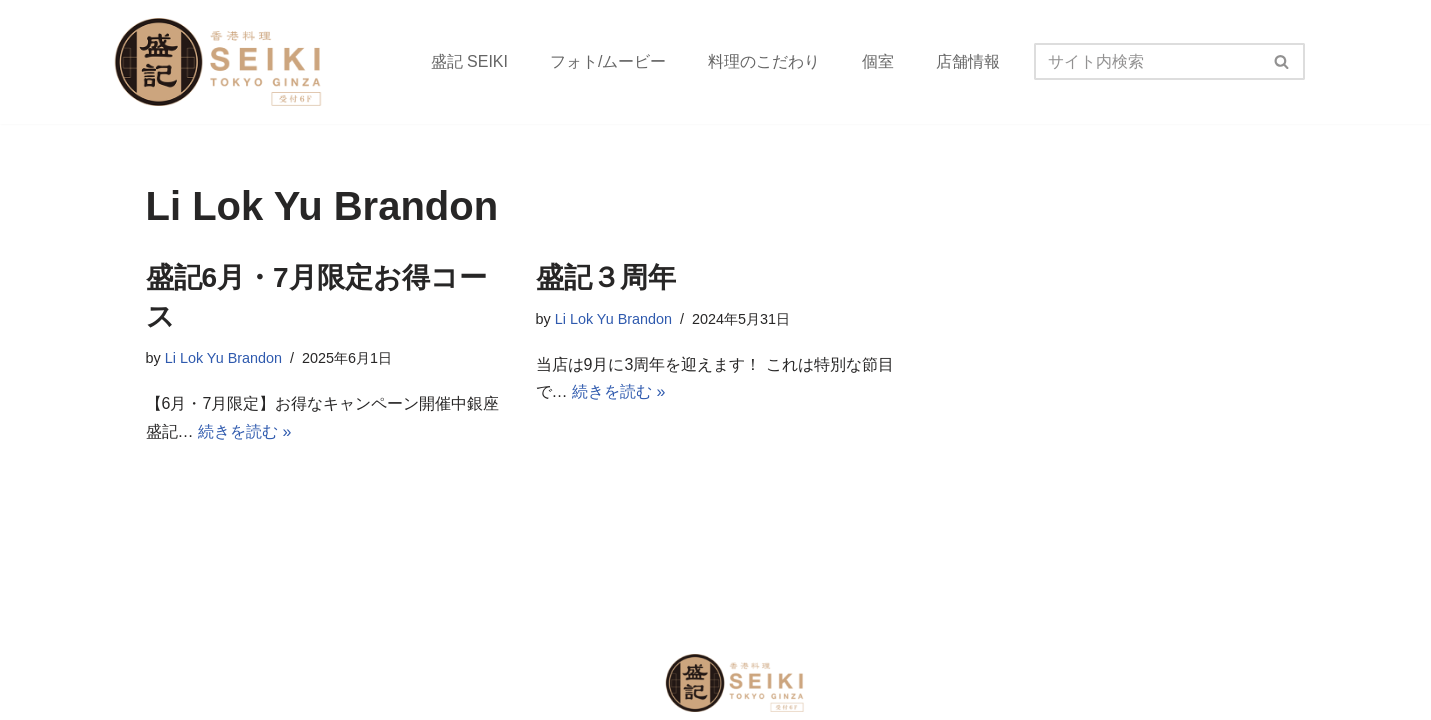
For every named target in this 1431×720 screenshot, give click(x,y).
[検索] (1147, 61)
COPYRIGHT (195, 682)
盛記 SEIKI (469, 61)
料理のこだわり (764, 61)
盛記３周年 (606, 277)
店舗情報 (968, 61)
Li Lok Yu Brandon (223, 358)
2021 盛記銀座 (313, 682)
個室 (878, 61)
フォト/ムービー (608, 61)
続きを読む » (244, 431)
